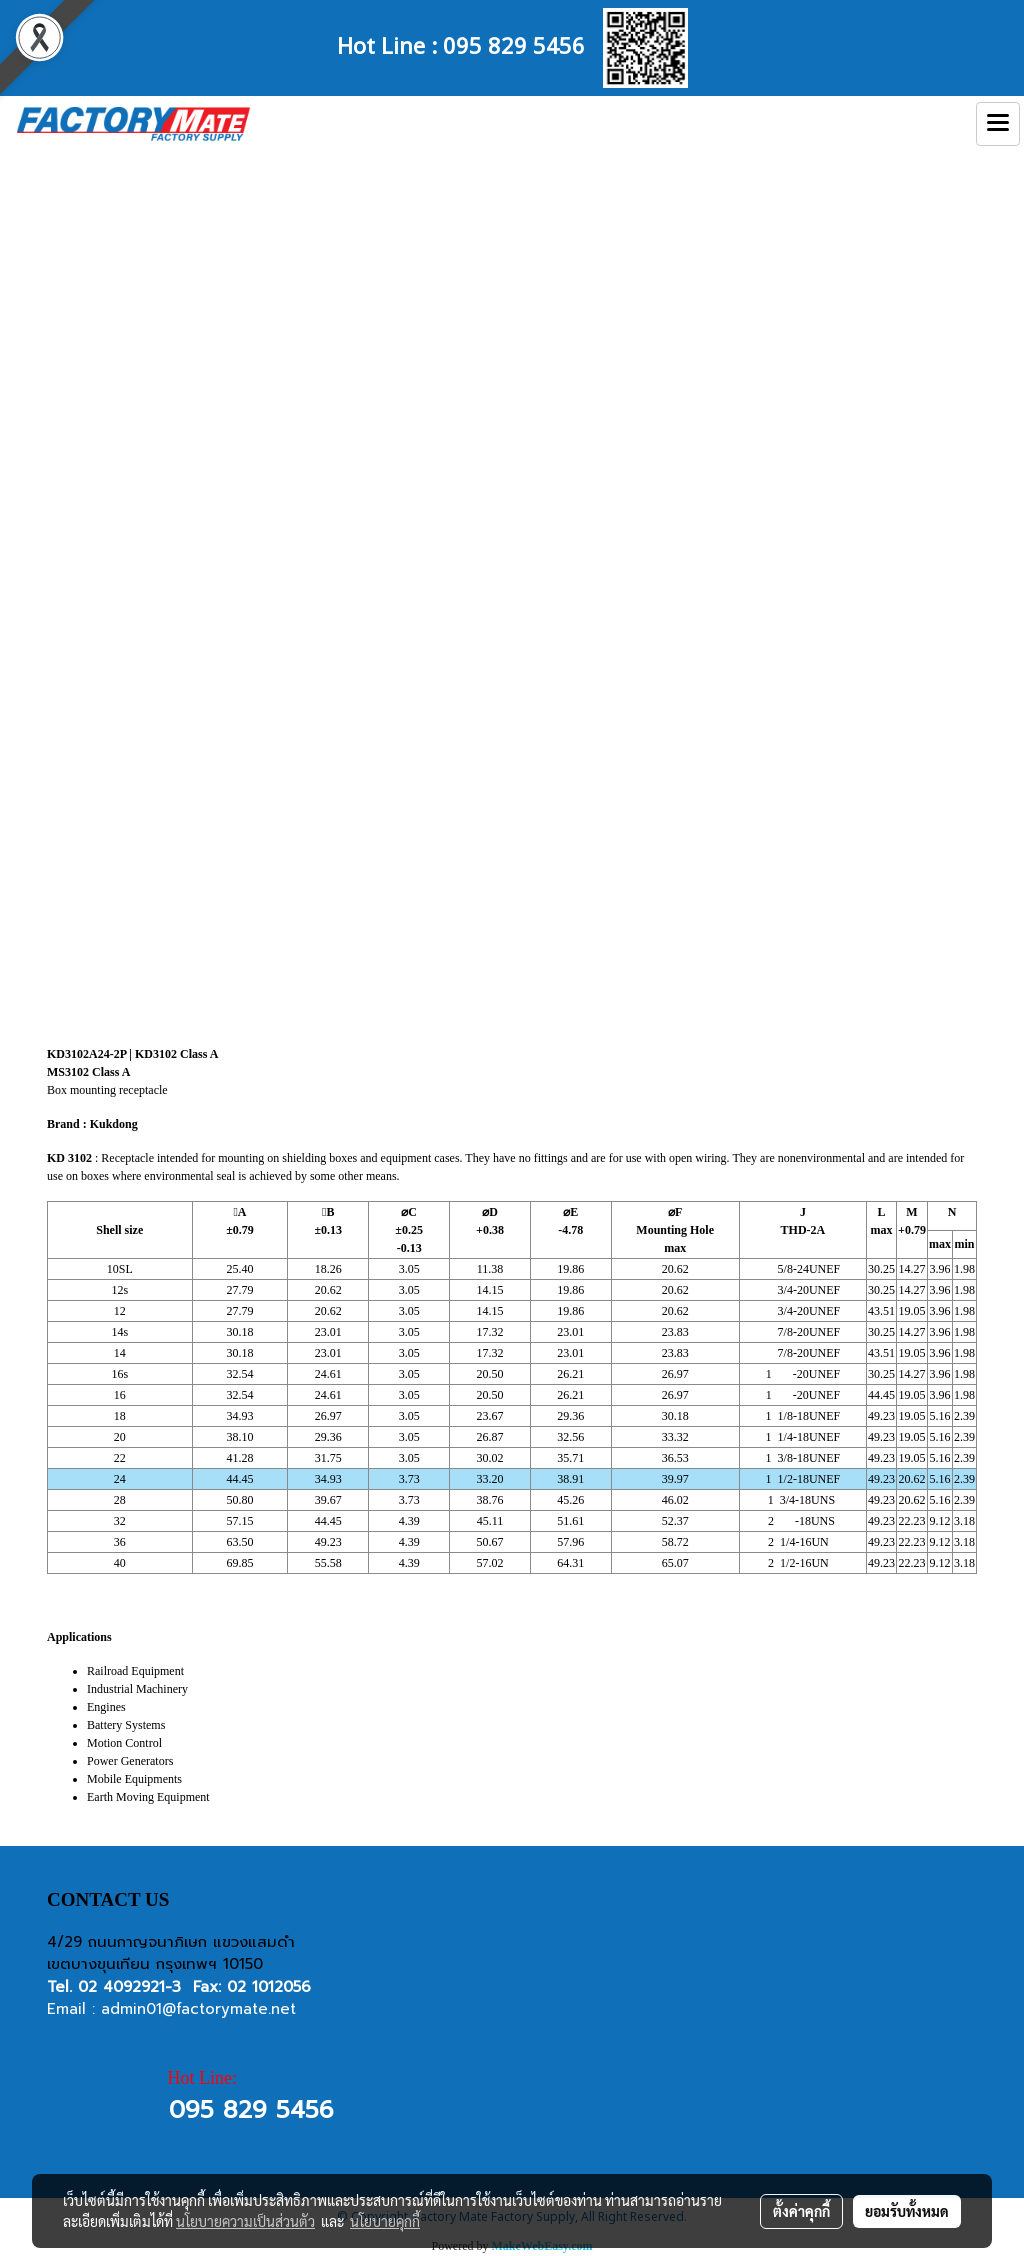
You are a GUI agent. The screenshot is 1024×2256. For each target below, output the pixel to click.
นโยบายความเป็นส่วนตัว (245, 2221)
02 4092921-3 (129, 1987)
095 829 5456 (514, 44)
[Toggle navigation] (998, 124)
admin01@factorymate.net (198, 2009)
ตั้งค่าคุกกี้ (801, 2211)
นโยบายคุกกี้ (385, 2221)
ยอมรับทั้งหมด (907, 2211)
